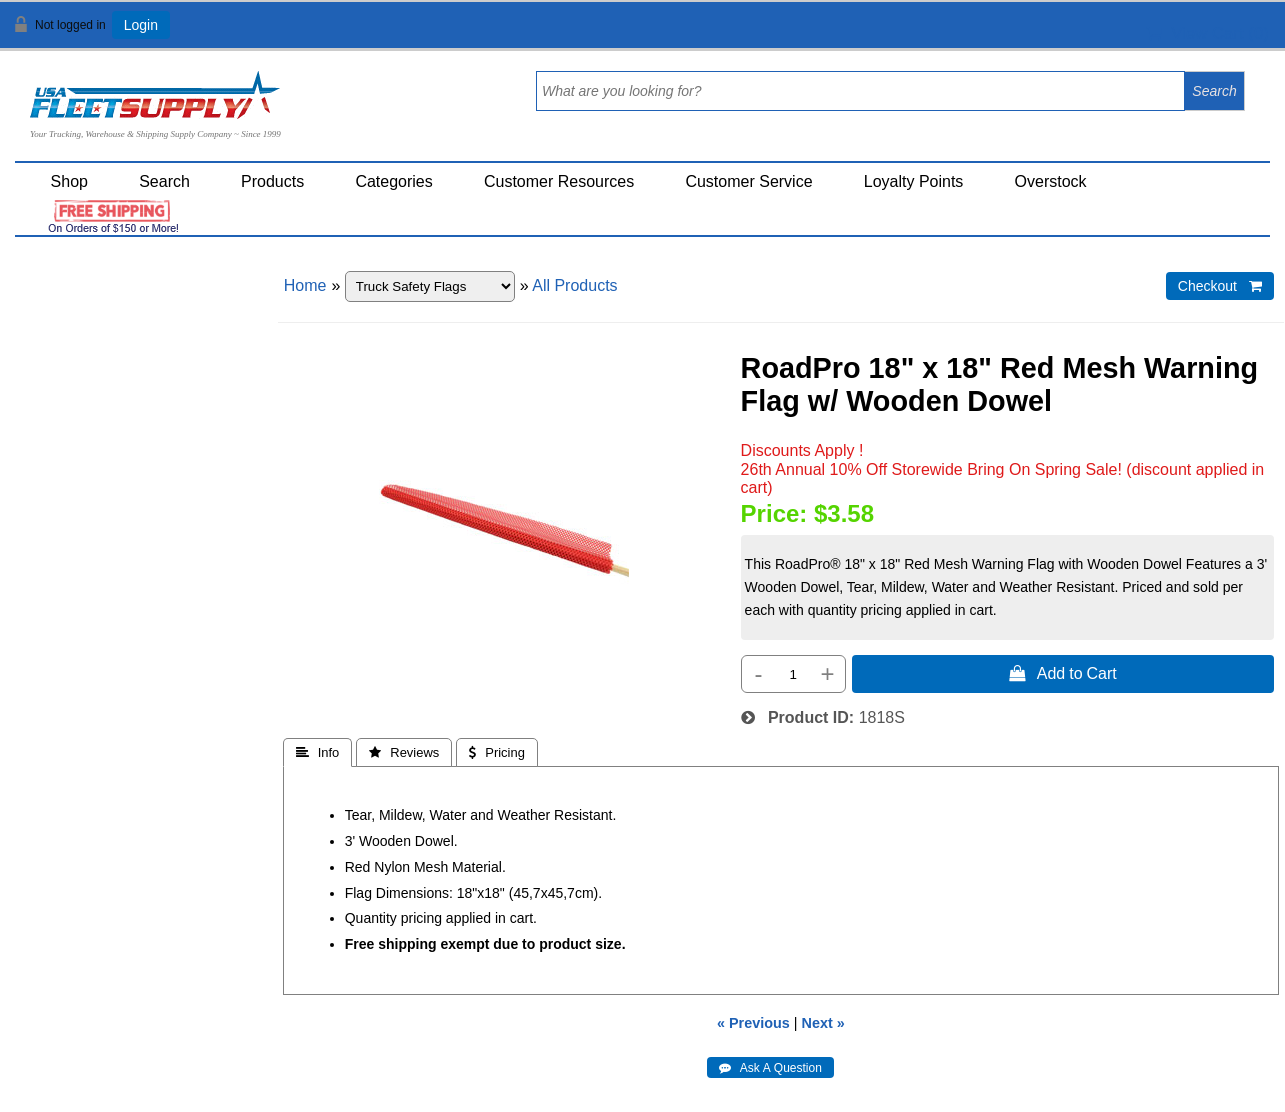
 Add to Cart (1063, 673)
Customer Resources (559, 181)
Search (164, 181)
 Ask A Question (770, 1068)
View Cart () (1207, 33)
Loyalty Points (914, 181)
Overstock (1051, 181)
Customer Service (748, 181)
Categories (393, 181)
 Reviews (404, 752)
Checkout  (1220, 286)
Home (305, 285)
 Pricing (497, 752)
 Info (318, 752)
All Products (574, 285)
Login (141, 25)
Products (272, 181)
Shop (69, 181)
